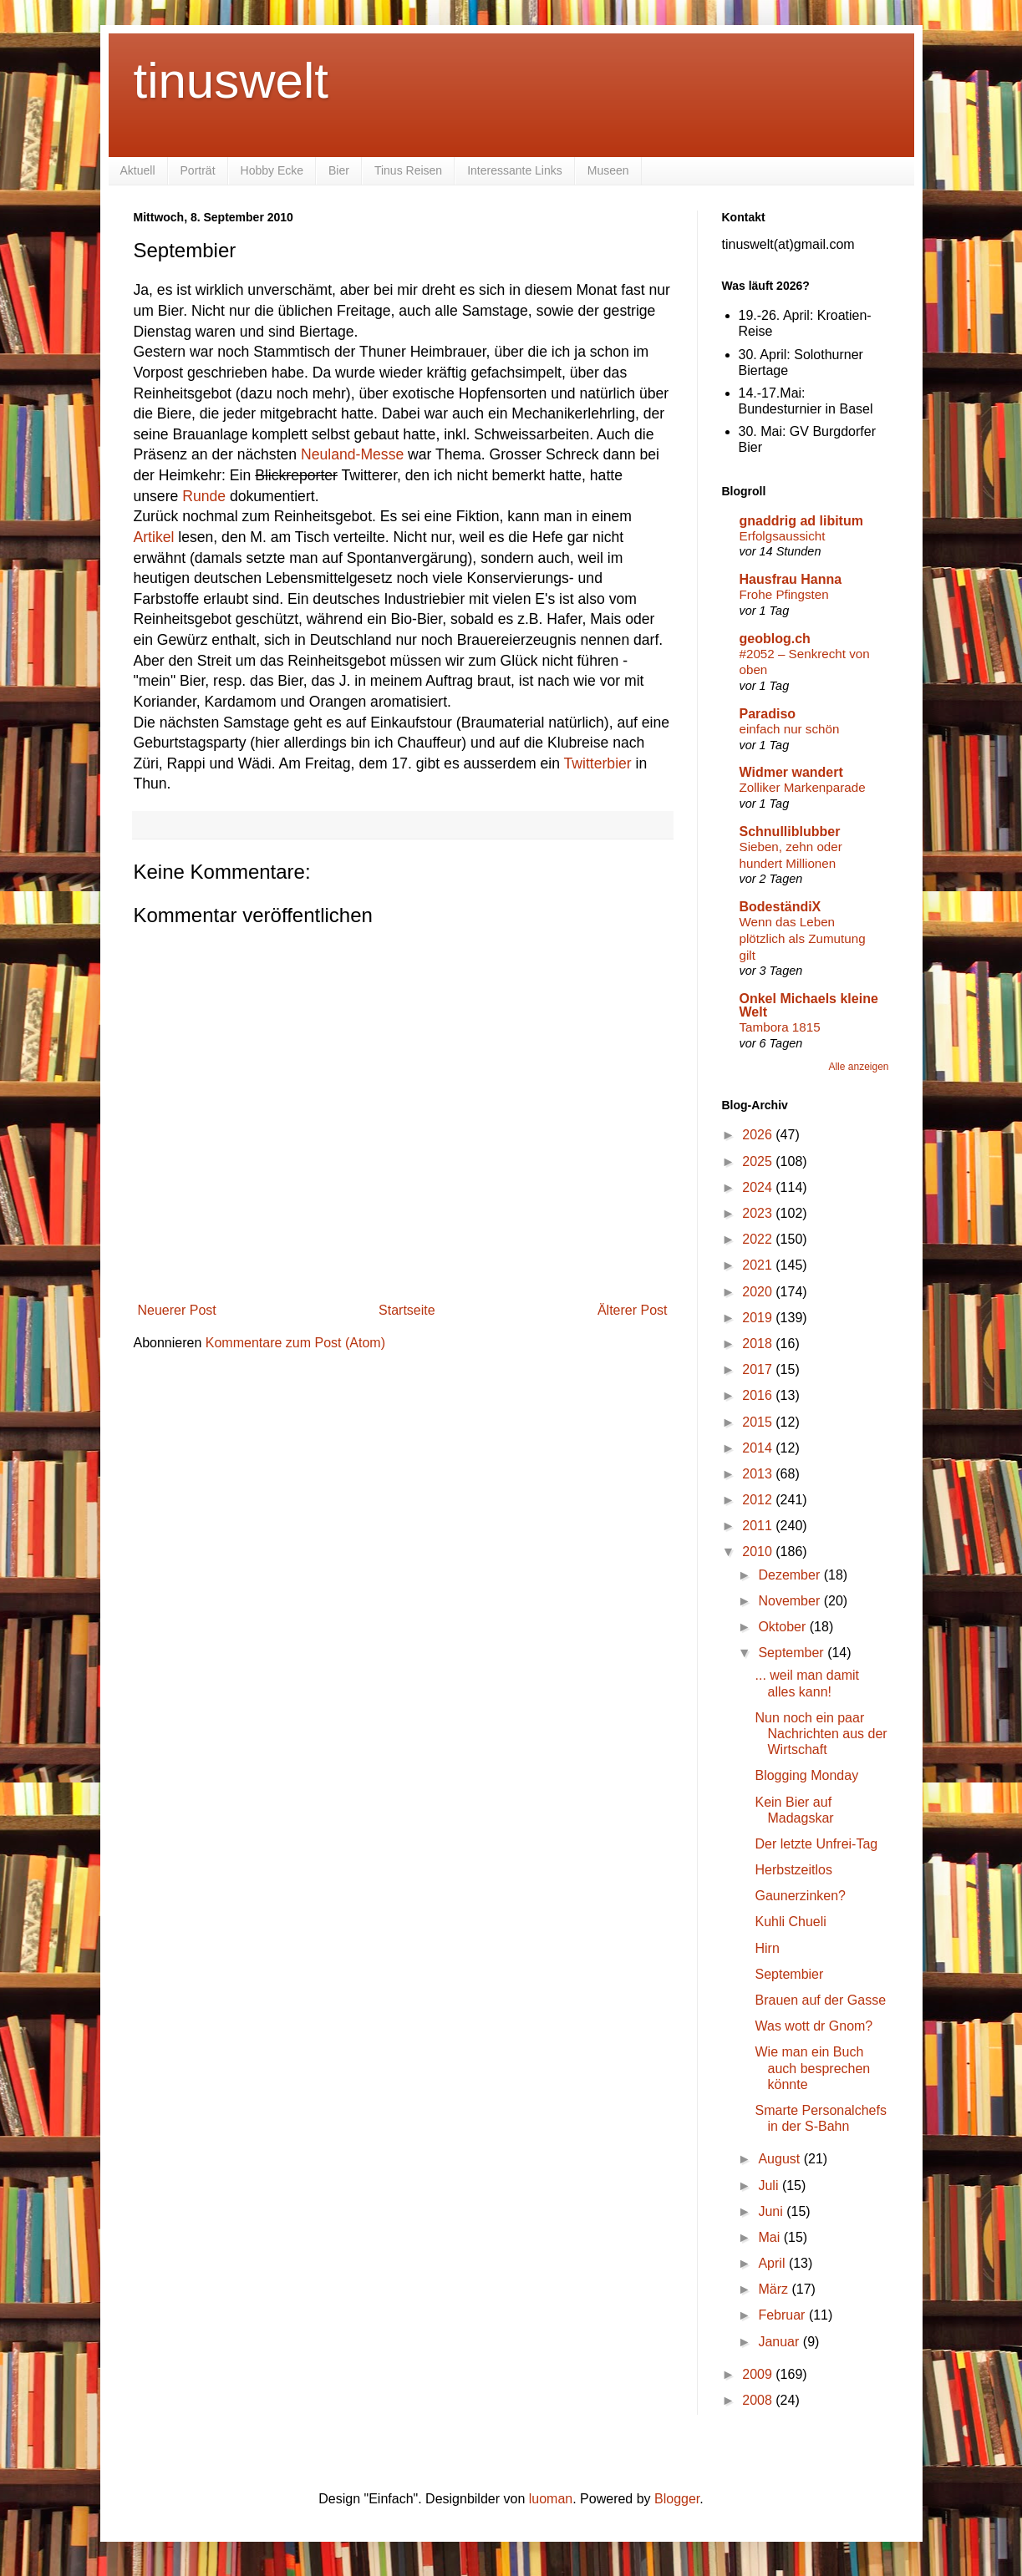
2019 (758, 1318)
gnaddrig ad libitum (801, 521)
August (780, 2159)
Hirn (767, 1948)
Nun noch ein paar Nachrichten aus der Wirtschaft (821, 1734)
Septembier (789, 1974)
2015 (758, 1422)
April (773, 2263)
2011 (758, 1526)
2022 (758, 1239)
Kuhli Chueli (790, 1921)
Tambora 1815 (780, 1027)
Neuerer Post (177, 1310)
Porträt (198, 170)
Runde (204, 496)
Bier (338, 170)
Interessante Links (514, 170)
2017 (758, 1369)
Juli (769, 2185)
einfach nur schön (790, 729)
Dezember (790, 1575)
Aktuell (137, 170)
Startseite (407, 1310)
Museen (608, 170)
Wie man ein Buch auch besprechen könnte (812, 2068)
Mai (770, 2237)
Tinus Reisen (408, 170)
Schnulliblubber (790, 831)
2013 (758, 1474)
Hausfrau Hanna (791, 579)
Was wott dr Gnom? (813, 2026)
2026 (758, 1135)
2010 (758, 1551)
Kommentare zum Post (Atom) (295, 1343)
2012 (758, 1500)
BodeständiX (780, 907)
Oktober (783, 1627)
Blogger (676, 2499)
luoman (550, 2499)
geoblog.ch (775, 638)
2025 (758, 1161)
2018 (758, 1343)
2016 (758, 1395)
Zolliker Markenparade (803, 787)
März (774, 2289)
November (790, 1601)
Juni (772, 2211)
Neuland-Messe (352, 454)
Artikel (154, 537)
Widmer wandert (791, 772)
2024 (758, 1187)
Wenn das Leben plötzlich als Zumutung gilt (803, 938)
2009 (758, 2374)
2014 (758, 1448)
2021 (758, 1265)
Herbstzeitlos (793, 1870)
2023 (758, 1213)
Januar (780, 2342)
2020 (758, 1292)
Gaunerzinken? (800, 1896)
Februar (783, 2315)
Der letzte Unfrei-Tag (816, 1844)
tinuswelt (231, 81)
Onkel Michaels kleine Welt (809, 1005)
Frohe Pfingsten (784, 594)
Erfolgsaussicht (783, 536)
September (792, 1652)
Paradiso (768, 714)
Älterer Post (632, 1310)
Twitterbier (598, 763)
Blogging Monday (806, 1775)
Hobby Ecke (272, 170)
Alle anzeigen (858, 1066)
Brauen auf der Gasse (820, 2000)
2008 (758, 2400)
